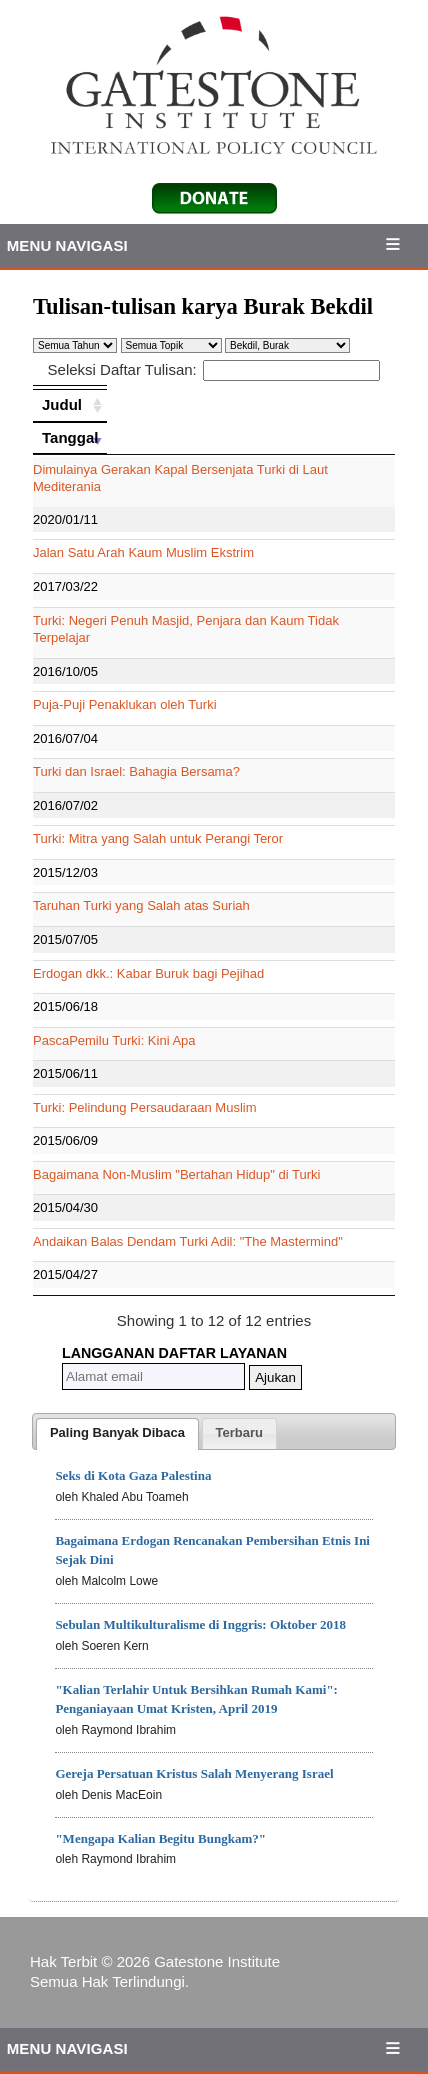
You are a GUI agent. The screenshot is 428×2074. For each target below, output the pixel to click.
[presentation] (117, 1434)
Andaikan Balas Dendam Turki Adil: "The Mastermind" (188, 1241)
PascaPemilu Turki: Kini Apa (114, 1040)
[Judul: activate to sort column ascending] (70, 405)
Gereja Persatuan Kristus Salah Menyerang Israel (194, 1773)
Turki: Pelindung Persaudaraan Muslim (145, 1107)
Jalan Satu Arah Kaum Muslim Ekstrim (143, 552)
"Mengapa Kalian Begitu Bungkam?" (160, 1838)
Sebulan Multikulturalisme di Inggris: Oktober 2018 (200, 1624)
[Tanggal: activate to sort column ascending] (70, 438)
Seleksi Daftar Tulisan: (214, 369)
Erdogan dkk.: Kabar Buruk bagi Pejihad (148, 973)
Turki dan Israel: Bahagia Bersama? (136, 771)
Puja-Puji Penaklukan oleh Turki (125, 704)
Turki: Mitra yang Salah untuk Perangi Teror (158, 838)
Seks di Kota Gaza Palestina (133, 1475)
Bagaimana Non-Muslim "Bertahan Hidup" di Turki (176, 1174)
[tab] (117, 1434)
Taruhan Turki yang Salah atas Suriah (141, 905)
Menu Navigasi (67, 245)
